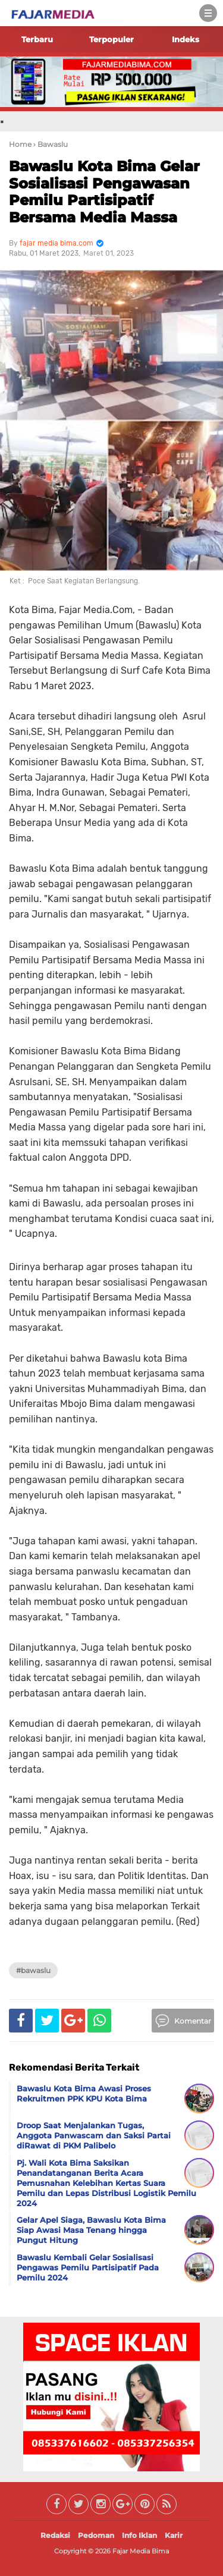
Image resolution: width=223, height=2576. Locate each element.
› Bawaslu (50, 144)
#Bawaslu (33, 1970)
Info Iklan (139, 2535)
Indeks (185, 39)
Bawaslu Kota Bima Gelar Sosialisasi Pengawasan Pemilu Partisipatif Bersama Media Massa (104, 192)
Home (20, 144)
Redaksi (55, 2535)
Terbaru (37, 39)
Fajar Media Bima (140, 2551)
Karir (174, 2535)
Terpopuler (111, 39)
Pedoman (96, 2535)
